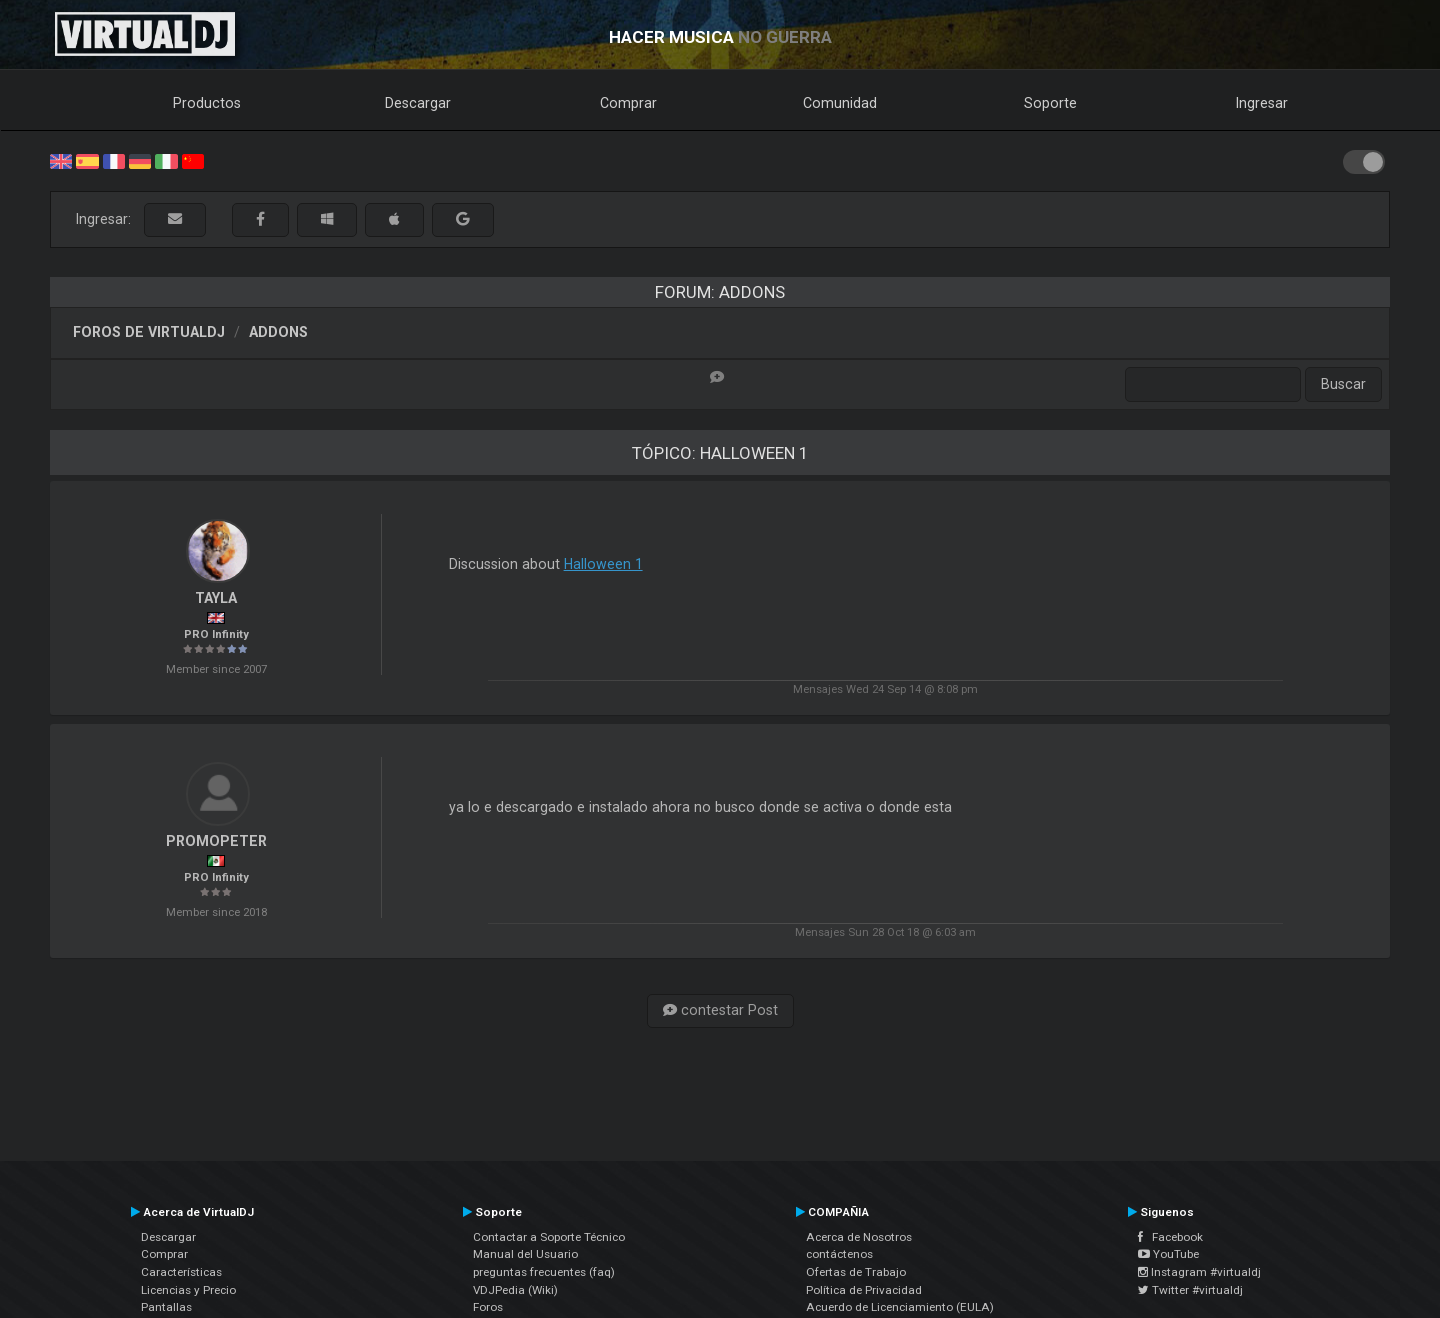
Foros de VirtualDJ (149, 332)
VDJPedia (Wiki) (515, 1290)
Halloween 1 (603, 564)
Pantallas (166, 1307)
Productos (207, 103)
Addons (278, 332)
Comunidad (840, 103)
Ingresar (1262, 103)
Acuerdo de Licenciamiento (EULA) (900, 1307)
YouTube (1168, 1254)
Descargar (418, 103)
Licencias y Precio (188, 1290)
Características (181, 1272)
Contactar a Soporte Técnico (549, 1237)
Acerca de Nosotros (859, 1237)
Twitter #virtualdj (1190, 1290)
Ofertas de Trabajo (856, 1272)
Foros (488, 1307)
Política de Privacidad (864, 1290)
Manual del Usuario (525, 1254)
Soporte (1050, 103)
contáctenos (839, 1254)
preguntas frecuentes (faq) (544, 1272)
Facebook (1170, 1237)
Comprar (628, 103)
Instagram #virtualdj (1199, 1272)
